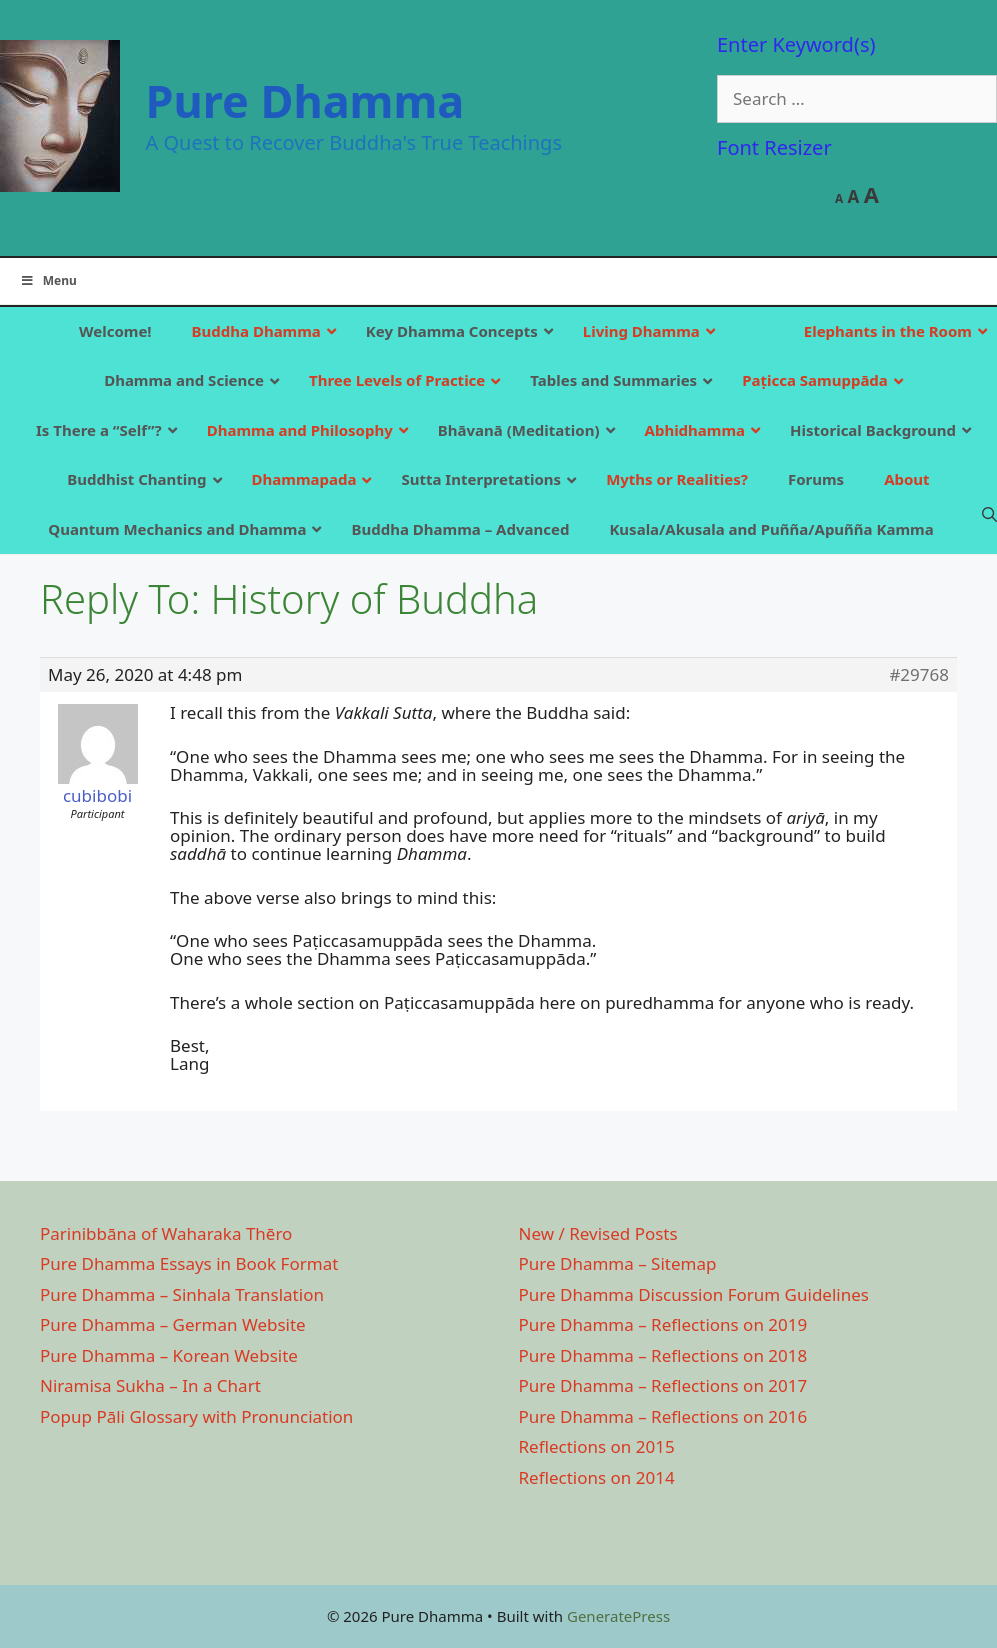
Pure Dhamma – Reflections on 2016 (663, 1416)
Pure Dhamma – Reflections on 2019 (663, 1324)
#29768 (919, 675)
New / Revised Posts (598, 1233)
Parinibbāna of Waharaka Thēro (166, 1233)
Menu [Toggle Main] (48, 280)
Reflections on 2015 (597, 1446)
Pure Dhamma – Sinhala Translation (182, 1294)
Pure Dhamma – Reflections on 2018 (663, 1355)
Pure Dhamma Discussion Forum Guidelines (694, 1294)
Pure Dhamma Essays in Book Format (189, 1263)
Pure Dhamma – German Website (173, 1324)
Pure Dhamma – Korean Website (169, 1355)
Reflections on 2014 (597, 1477)
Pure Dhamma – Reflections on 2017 (663, 1385)
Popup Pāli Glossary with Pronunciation (196, 1416)
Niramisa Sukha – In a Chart (150, 1385)
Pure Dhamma (305, 100)
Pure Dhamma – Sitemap (618, 1263)
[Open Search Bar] (989, 514)
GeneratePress (618, 1616)
